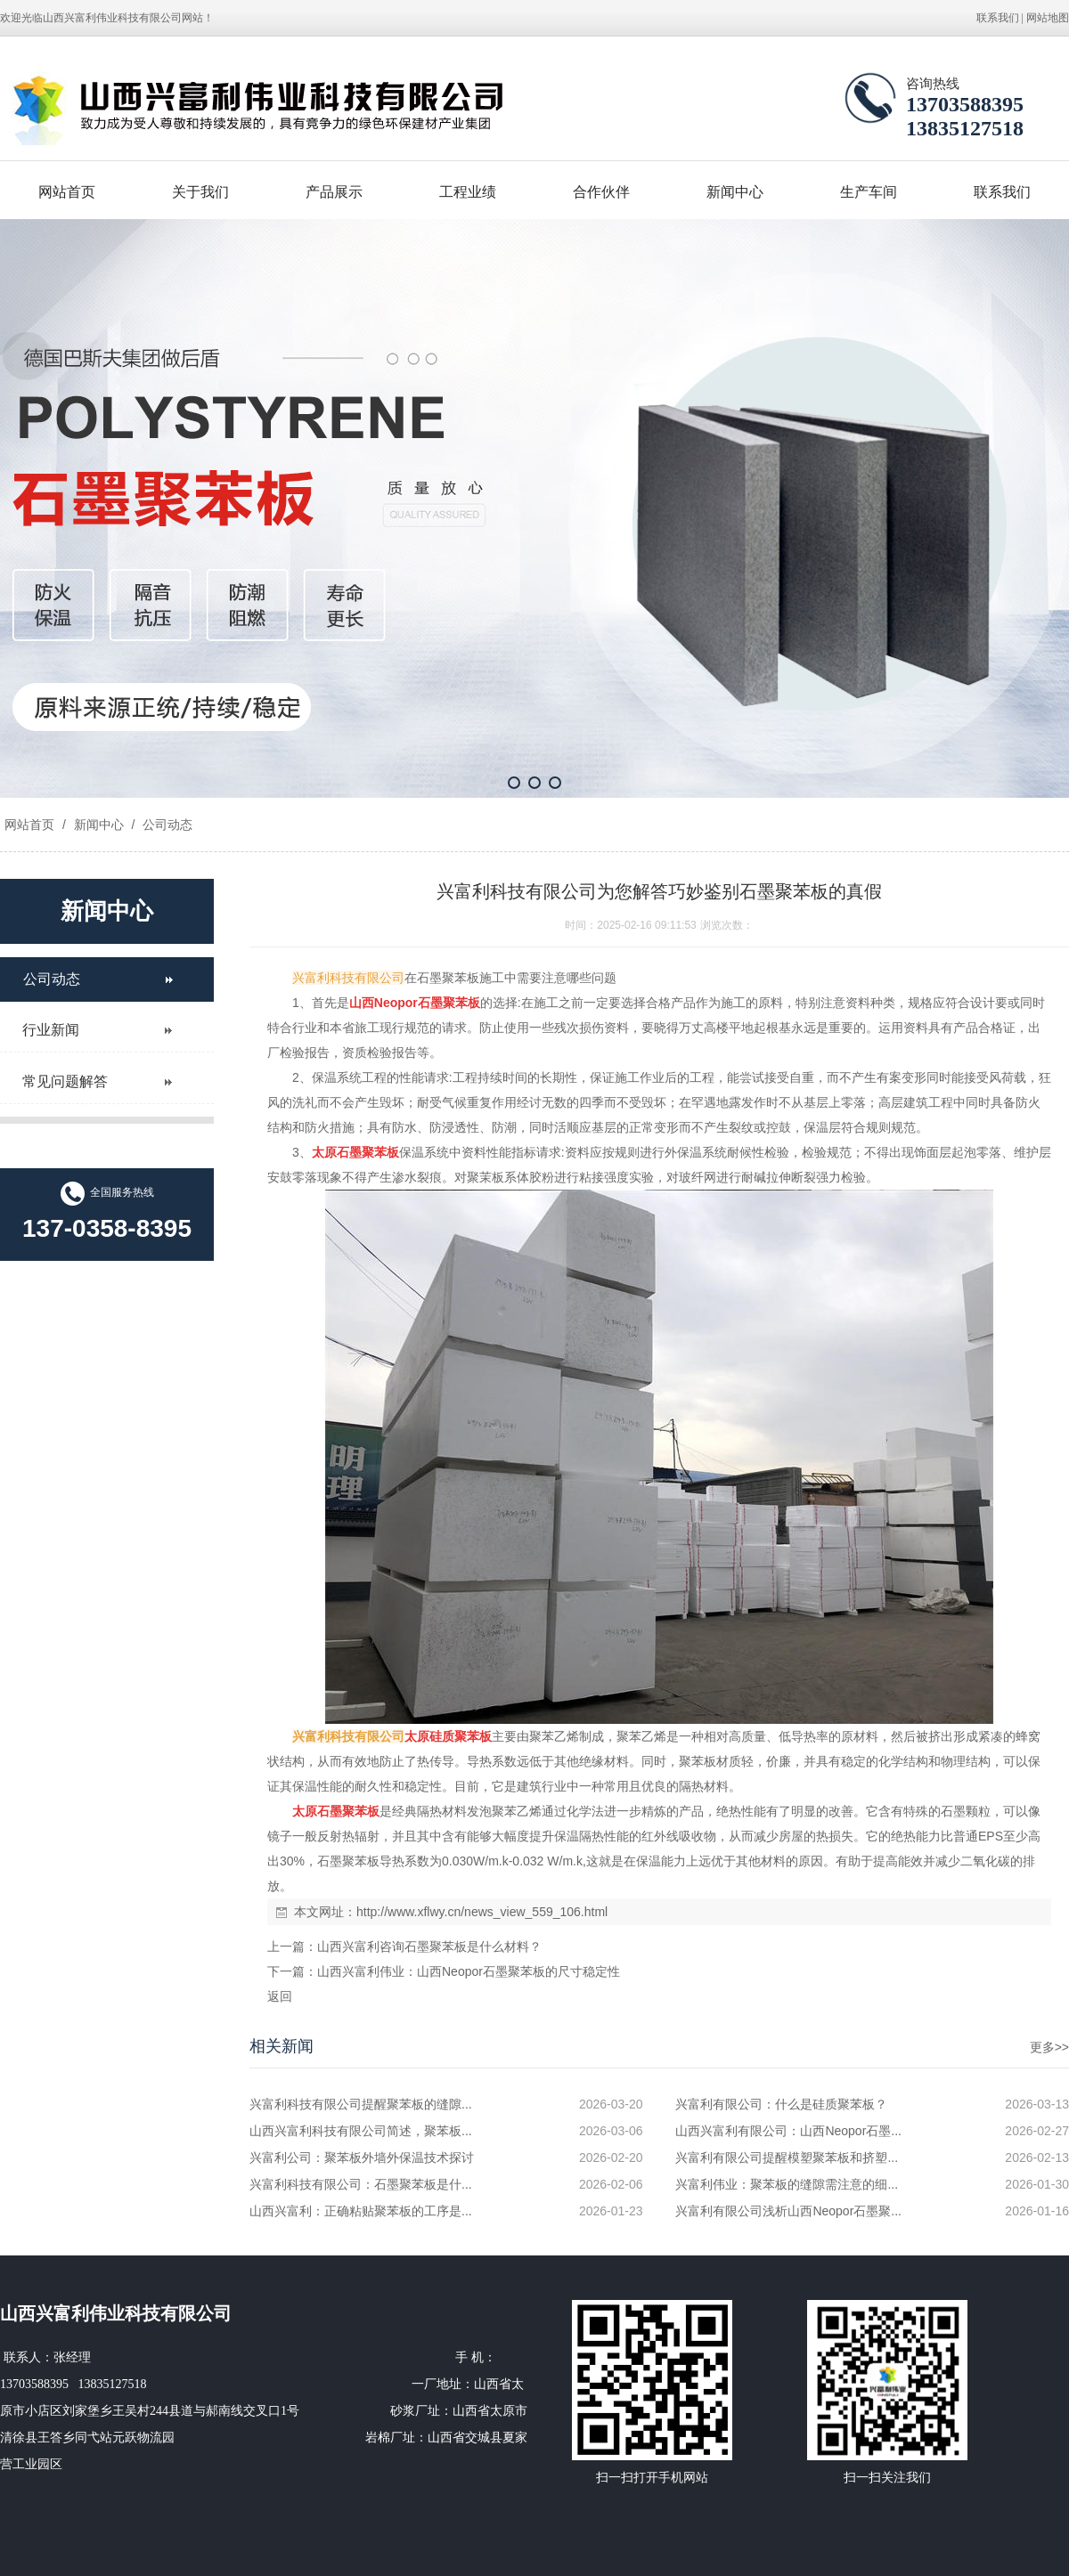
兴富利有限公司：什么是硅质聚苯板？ (781, 2104)
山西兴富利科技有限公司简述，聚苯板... (360, 2131)
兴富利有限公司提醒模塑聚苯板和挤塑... (786, 2157)
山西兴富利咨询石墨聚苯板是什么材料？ (429, 1946)
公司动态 (165, 824)
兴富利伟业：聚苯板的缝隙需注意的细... (786, 2184)
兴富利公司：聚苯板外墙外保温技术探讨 (361, 2157)
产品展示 (334, 191)
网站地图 (1047, 18)
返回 (279, 1996)
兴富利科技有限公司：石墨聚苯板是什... (360, 2184)
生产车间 (868, 191)
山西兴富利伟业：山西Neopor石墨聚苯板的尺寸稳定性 (468, 1971)
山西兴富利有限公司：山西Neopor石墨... (788, 2131)
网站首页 (66, 191)
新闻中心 (734, 191)
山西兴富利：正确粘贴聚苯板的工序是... (360, 2211)
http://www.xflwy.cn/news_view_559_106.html (482, 1912)
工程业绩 (467, 191)
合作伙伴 (601, 191)
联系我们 (997, 18)
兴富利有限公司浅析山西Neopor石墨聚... (788, 2211)
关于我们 (200, 191)
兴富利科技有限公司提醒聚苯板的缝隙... (360, 2104)
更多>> (1049, 2047)
